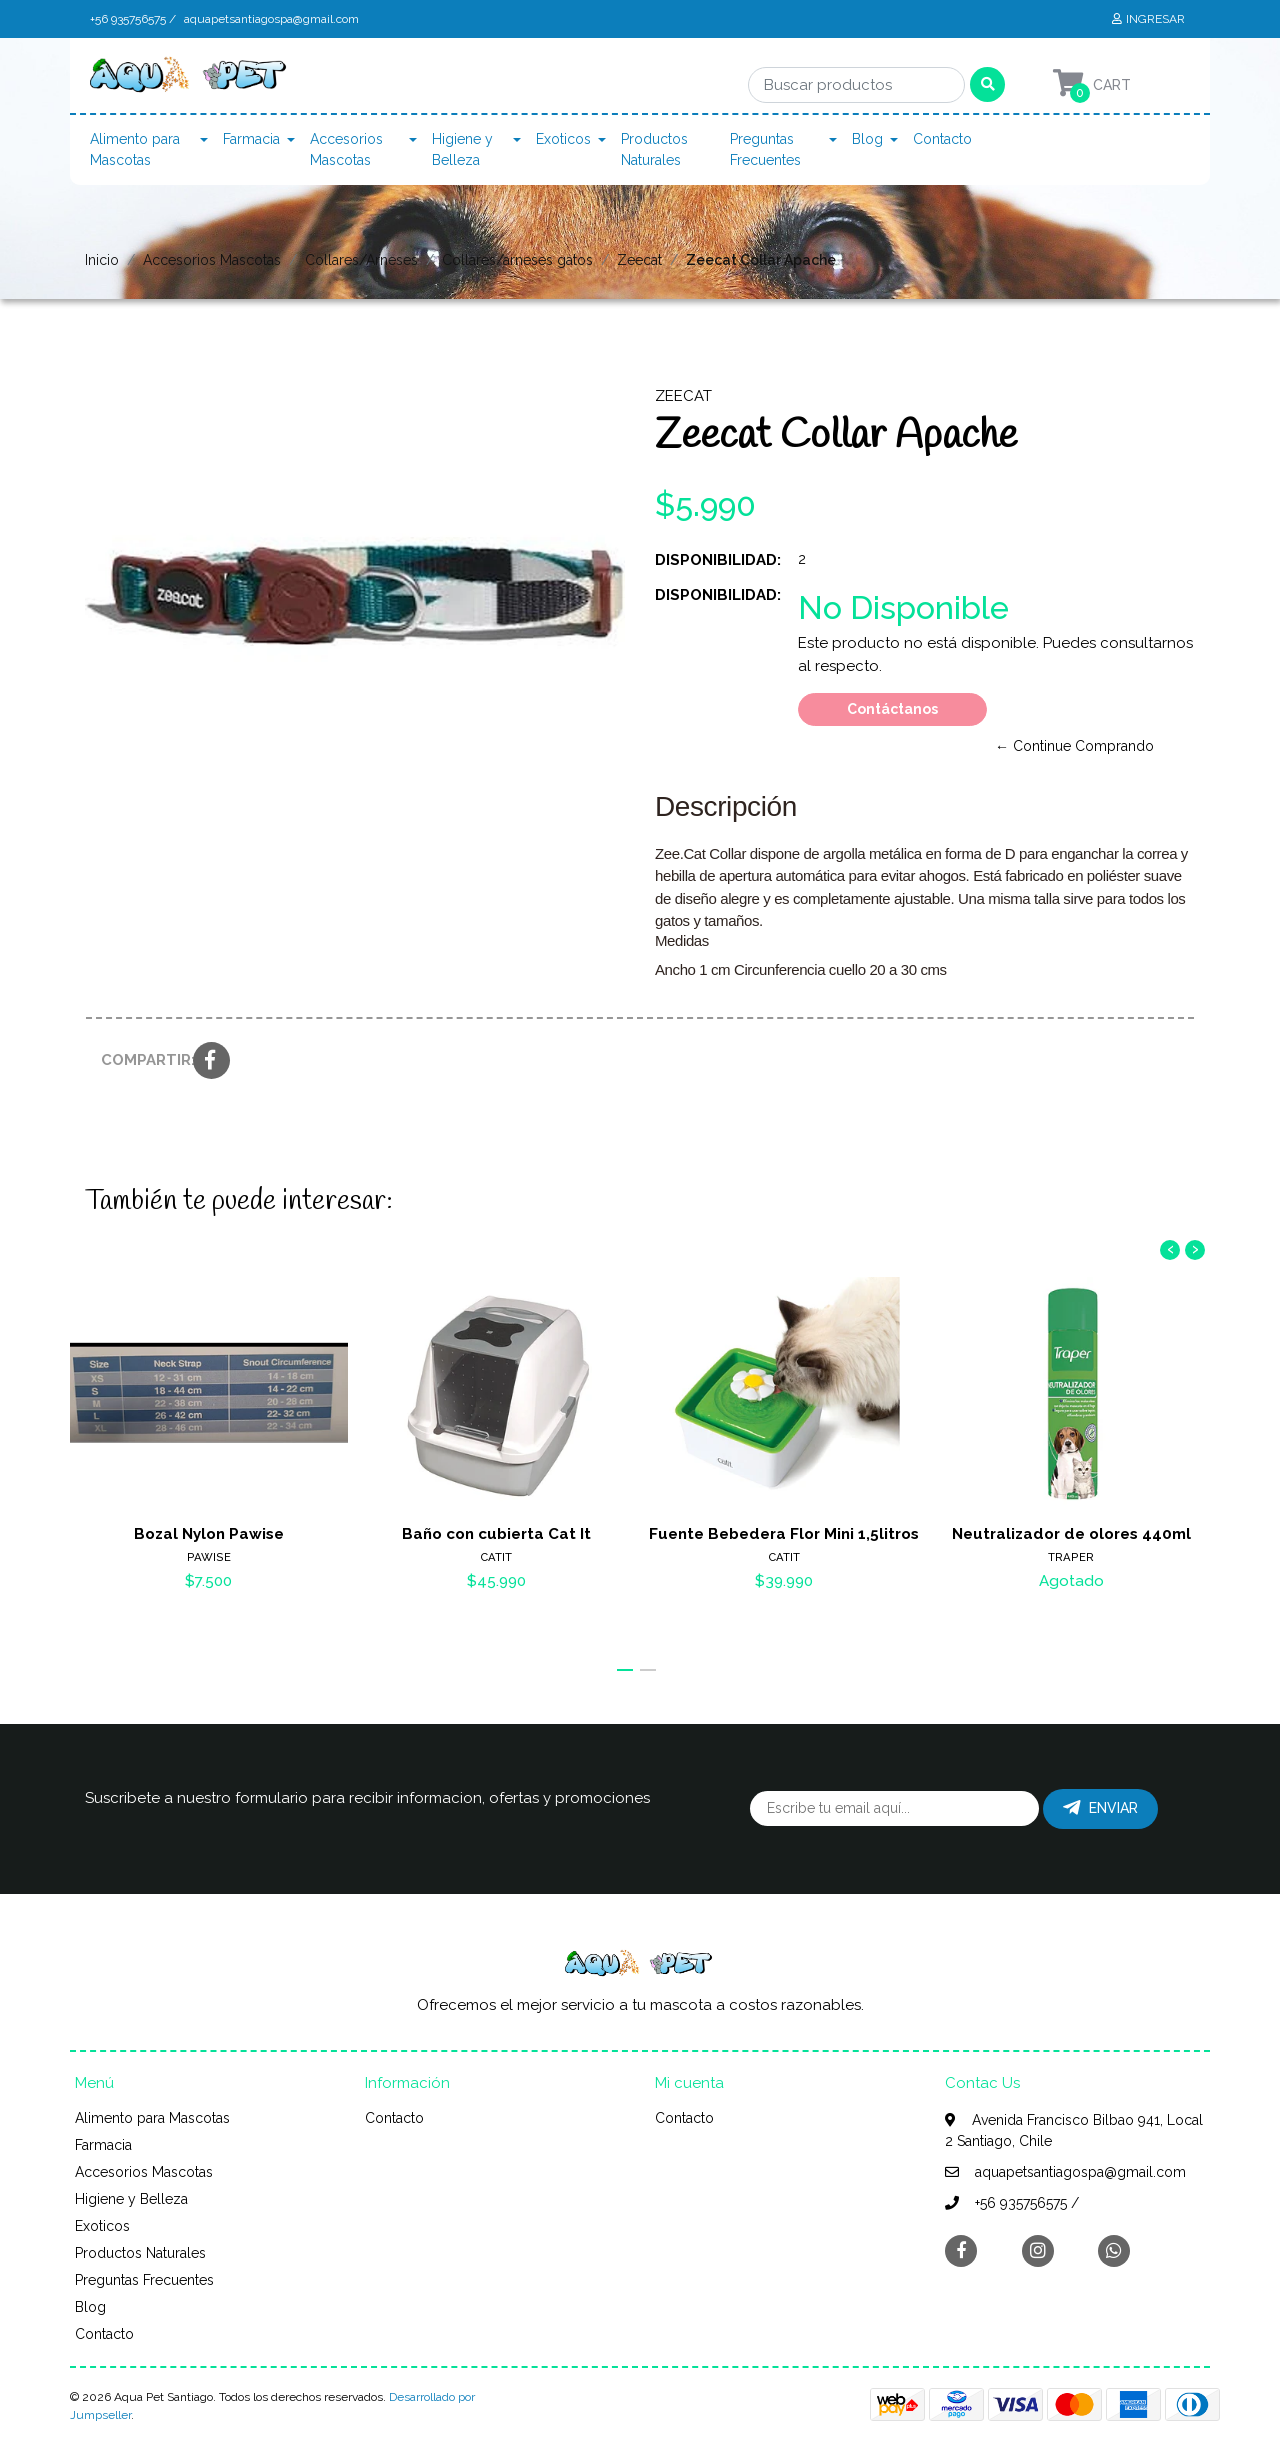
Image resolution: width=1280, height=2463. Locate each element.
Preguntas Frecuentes (765, 149)
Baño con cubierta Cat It (496, 1534)
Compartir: (139, 1060)
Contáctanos (892, 709)
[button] (625, 1670)
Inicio (102, 260)
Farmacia (251, 139)
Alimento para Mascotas (135, 149)
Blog (867, 139)
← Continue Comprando (1074, 746)
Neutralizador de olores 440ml (1071, 1534)
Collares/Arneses (361, 260)
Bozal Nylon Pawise (209, 1534)
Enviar (1100, 1808)
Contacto (942, 139)
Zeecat (639, 260)
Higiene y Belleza (462, 149)
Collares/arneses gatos (517, 260)
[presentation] (1170, 1250)
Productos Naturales (654, 149)
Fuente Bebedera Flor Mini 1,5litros (784, 1534)
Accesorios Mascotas (346, 149)
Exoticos (563, 139)
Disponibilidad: (718, 560)
